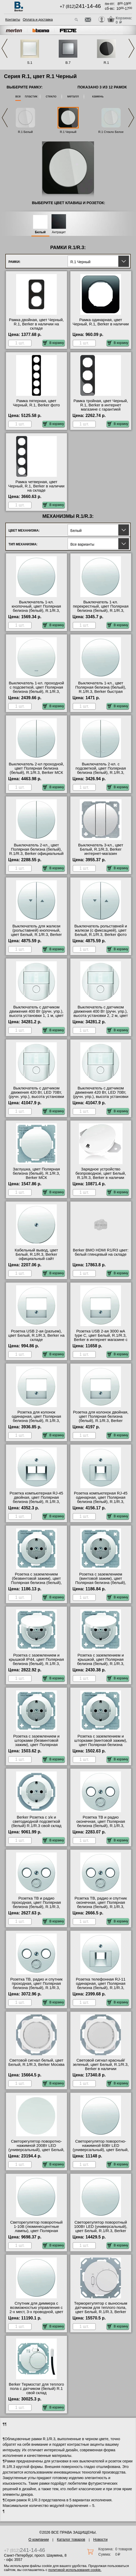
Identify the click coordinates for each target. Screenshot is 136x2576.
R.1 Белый (25, 131)
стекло (51, 96)
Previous (4, 48)
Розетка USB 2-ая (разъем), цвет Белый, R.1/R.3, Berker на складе (36, 1335)
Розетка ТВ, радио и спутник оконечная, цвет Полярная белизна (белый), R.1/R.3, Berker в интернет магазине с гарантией (101, 1906)
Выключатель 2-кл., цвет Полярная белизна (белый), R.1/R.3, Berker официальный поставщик (36, 851)
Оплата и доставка (38, 19)
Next (131, 48)
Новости (100, 2539)
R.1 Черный (68, 131)
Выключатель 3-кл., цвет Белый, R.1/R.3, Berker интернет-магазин (100, 849)
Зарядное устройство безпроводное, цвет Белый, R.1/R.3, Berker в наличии (101, 1173)
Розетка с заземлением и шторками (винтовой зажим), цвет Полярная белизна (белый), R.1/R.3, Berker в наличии (100, 1744)
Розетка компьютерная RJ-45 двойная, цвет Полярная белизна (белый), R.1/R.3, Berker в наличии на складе (36, 1499)
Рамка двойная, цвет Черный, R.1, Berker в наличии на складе (36, 324)
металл (73, 96)
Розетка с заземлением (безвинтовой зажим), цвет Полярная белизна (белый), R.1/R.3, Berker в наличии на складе (36, 1582)
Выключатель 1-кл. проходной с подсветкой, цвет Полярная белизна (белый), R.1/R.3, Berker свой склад (36, 689)
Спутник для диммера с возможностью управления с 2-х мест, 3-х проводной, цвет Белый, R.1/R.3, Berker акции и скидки (36, 2311)
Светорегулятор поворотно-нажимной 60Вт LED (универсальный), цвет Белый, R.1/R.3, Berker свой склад (101, 2147)
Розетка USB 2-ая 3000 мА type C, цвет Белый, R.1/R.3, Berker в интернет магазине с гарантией (101, 1337)
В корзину (53, 343)
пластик (31, 96)
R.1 (106, 63)
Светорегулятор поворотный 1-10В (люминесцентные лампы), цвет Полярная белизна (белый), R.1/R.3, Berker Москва (36, 2230)
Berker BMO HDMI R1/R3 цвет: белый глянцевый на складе (101, 1252)
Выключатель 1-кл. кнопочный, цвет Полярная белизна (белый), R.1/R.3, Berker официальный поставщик (36, 610)
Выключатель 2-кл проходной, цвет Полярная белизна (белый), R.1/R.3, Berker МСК (36, 768)
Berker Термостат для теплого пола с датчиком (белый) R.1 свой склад (36, 2388)
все (18, 96)
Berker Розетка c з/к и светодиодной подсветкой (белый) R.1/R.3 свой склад (36, 1821)
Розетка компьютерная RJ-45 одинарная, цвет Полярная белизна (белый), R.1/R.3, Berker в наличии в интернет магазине (101, 1501)
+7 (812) (80, 6)
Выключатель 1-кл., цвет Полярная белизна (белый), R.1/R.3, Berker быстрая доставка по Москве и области (101, 689)
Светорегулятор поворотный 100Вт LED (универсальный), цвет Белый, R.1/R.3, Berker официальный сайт (100, 2228)
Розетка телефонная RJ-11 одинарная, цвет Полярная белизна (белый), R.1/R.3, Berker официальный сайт (100, 1985)
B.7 (68, 63)
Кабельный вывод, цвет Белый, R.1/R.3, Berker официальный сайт (36, 1254)
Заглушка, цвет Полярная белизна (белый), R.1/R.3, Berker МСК (36, 1173)
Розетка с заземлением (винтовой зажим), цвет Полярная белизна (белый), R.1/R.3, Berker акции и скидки (101, 1580)
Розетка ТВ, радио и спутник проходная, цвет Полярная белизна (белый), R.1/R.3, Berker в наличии (36, 1985)
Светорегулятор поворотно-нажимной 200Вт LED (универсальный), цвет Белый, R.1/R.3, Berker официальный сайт (36, 2149)
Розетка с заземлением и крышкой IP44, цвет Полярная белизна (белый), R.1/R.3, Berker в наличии (36, 1661)
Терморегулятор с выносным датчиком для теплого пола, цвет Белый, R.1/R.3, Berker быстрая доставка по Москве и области (100, 2311)
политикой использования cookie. (74, 2570)
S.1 (29, 63)
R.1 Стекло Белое (111, 131)
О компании (39, 2539)
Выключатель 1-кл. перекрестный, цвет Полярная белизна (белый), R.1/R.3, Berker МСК (101, 608)
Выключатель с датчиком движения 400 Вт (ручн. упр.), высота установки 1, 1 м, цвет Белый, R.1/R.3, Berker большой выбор (36, 1015)
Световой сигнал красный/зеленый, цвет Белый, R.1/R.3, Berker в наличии (101, 2064)
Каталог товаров (71, 2539)
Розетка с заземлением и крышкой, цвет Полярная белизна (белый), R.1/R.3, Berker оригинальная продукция (100, 1663)
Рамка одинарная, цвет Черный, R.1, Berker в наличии (101, 322)
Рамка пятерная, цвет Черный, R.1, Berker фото (36, 403)
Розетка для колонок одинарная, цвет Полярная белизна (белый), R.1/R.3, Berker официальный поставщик (36, 1420)
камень (98, 96)
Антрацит (59, 232)
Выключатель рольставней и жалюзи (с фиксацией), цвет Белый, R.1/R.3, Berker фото (100, 930)
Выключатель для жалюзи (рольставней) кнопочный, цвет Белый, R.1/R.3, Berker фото (36, 932)
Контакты (12, 19)
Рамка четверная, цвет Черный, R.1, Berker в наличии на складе (36, 486)
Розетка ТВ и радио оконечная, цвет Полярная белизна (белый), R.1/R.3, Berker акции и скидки (100, 1823)
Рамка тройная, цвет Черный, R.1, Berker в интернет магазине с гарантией (100, 405)
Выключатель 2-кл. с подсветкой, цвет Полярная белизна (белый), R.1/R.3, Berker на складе (101, 770)
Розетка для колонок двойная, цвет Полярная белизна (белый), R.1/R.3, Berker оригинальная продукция (100, 1418)
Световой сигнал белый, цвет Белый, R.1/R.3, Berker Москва (36, 2062)
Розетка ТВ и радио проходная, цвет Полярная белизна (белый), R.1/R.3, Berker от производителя (36, 1904)
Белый (40, 232)
